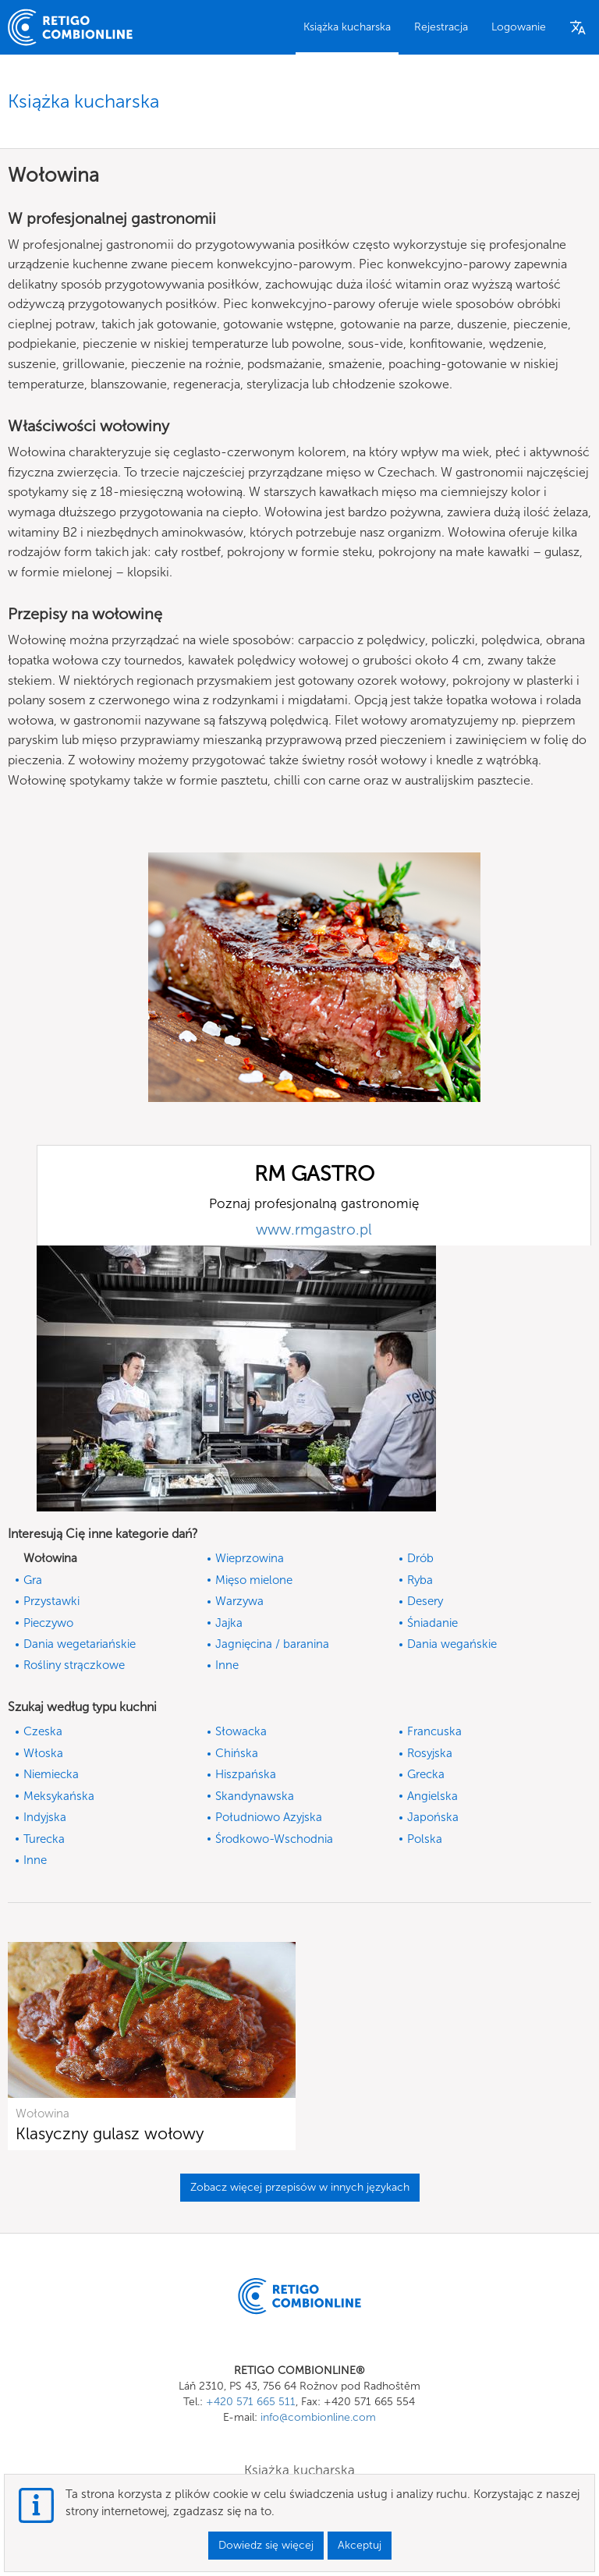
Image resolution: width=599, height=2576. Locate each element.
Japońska (433, 1817)
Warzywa (239, 1601)
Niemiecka (51, 1774)
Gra (32, 1580)
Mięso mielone (253, 1580)
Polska (424, 1839)
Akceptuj (359, 2545)
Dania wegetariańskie (79, 1644)
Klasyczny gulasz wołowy (110, 2133)
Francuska (434, 1731)
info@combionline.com (318, 2417)
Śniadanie (432, 1623)
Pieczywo (48, 1623)
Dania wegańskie (452, 1644)
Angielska (432, 1796)
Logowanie (518, 27)
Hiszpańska (245, 1774)
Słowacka (241, 1731)
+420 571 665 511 (251, 2401)
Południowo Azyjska (268, 1817)
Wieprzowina (249, 1558)
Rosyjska (429, 1753)
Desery (425, 1601)
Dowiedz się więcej (266, 2545)
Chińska (236, 1753)
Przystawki (51, 1601)
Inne (227, 1665)
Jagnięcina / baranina (272, 1644)
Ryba (420, 1580)
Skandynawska (254, 1796)
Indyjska (44, 1817)
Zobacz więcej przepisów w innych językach (299, 2187)
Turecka (44, 1839)
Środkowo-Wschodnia (274, 1839)
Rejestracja (441, 27)
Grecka (426, 1774)
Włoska (43, 1753)
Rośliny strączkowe (74, 1665)
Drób (420, 1558)
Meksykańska (58, 1796)
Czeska (42, 1731)
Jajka (229, 1623)
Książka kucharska (347, 27)
